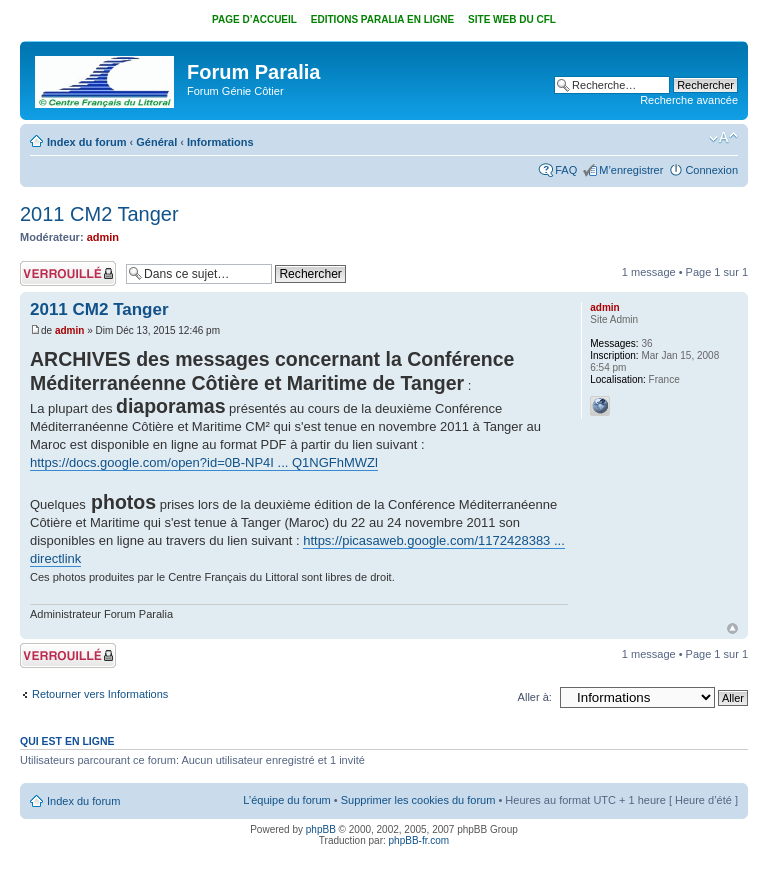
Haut (732, 628)
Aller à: (535, 697)
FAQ (566, 170)
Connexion (711, 170)
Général (156, 142)
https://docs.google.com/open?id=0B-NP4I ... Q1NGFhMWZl (204, 462)
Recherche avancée (689, 100)
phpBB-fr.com (419, 840)
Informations (220, 142)
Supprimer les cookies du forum (418, 800)
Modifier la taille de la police (723, 138)
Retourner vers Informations (100, 694)
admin (103, 237)
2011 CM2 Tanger (99, 214)
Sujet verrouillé (68, 273)
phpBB (321, 829)
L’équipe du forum (286, 800)
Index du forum (86, 142)
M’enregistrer (631, 170)
